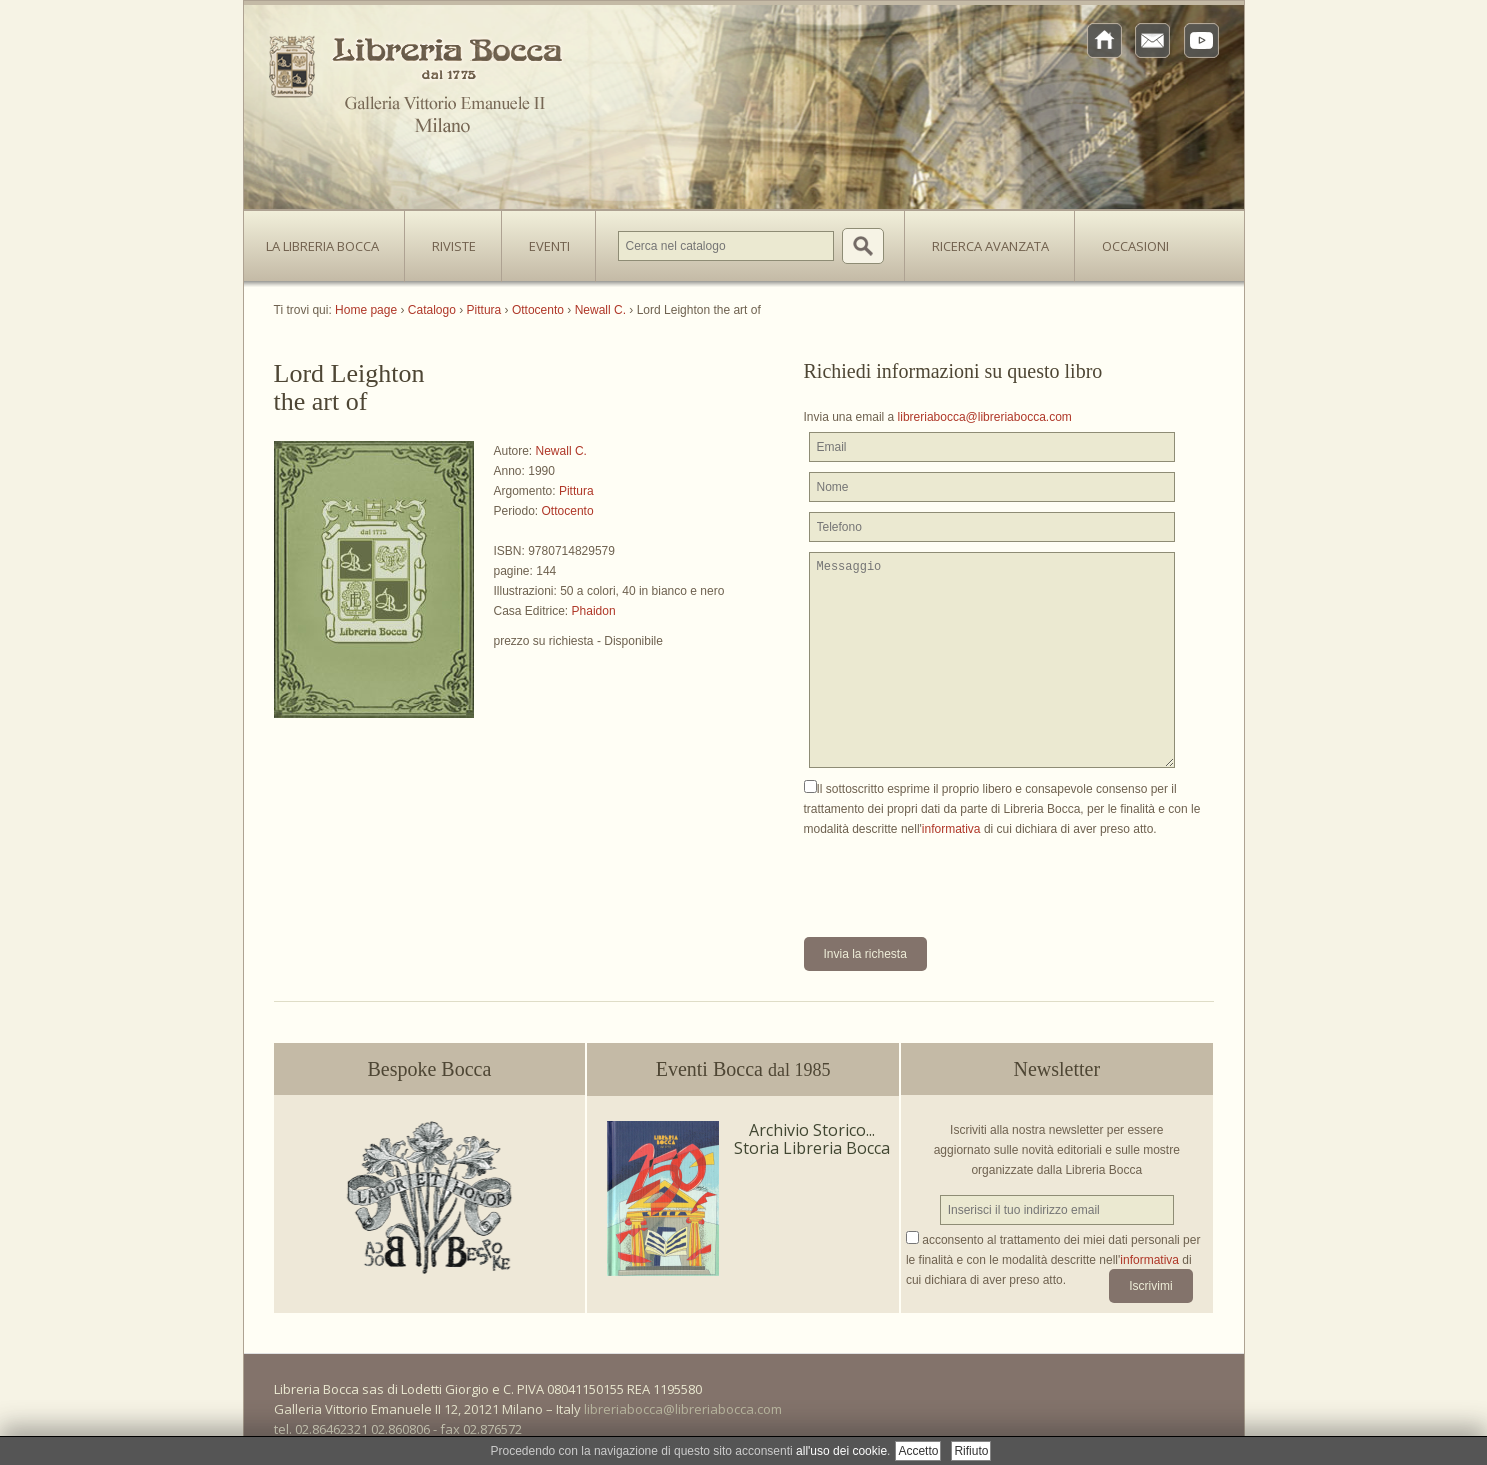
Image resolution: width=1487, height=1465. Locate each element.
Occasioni (1135, 246)
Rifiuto (971, 1451)
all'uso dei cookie (841, 1451)
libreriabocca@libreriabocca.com (985, 417)
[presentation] (956, 878)
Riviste (449, 240)
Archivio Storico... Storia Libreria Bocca (812, 1139)
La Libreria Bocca (330, 240)
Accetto (918, 1451)
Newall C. (561, 451)
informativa (951, 829)
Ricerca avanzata (990, 246)
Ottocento (568, 511)
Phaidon (594, 611)
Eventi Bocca (743, 1069)
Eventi (549, 246)
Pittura (576, 491)
